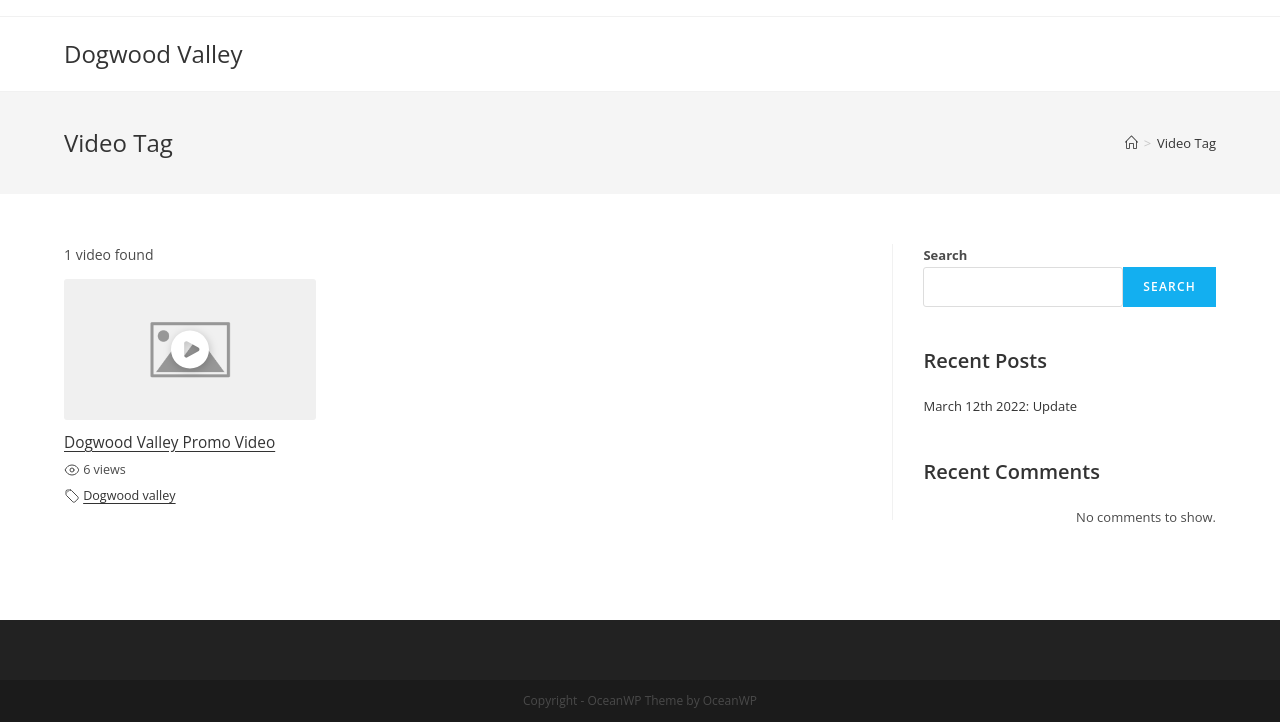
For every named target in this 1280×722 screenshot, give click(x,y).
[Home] (1131, 143)
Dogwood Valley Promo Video (169, 442)
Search (945, 255)
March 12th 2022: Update (1000, 406)
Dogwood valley (129, 495)
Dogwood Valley (153, 53)
